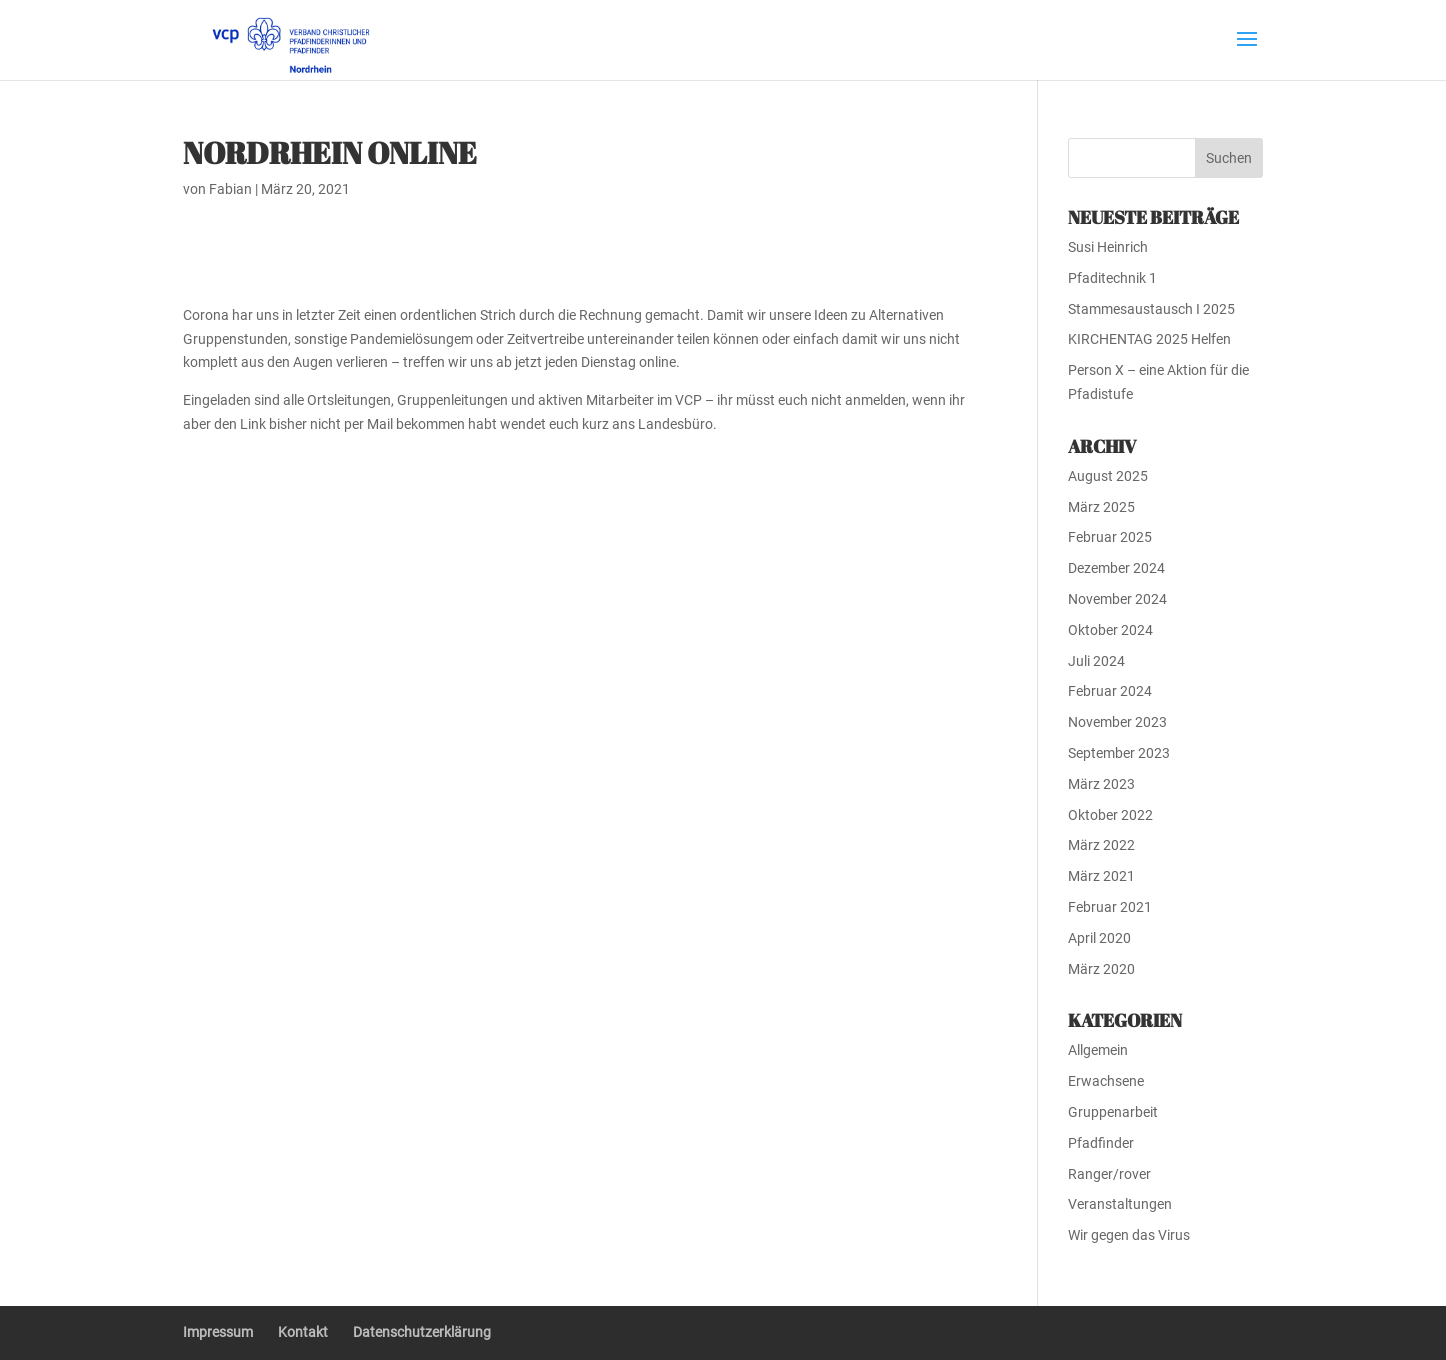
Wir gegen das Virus (1129, 1235)
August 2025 (1108, 476)
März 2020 (1101, 969)
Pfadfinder (1101, 1143)
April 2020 (1099, 938)
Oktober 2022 (1110, 815)
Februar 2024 (1110, 691)
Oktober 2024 (1110, 630)
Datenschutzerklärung (422, 1332)
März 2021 (1101, 876)
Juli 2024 (1096, 661)
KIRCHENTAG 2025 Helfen (1149, 339)
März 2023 (1101, 784)
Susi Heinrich (1108, 247)
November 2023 (1117, 722)
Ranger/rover (1109, 1174)
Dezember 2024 (1116, 568)
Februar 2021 (1110, 907)
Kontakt (303, 1332)
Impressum (218, 1332)
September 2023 (1119, 753)
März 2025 (1101, 507)
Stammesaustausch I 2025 (1151, 309)
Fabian (230, 189)
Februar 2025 (1110, 537)
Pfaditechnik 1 (1112, 278)
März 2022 (1101, 845)
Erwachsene (1106, 1081)
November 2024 (1117, 599)
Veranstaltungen (1120, 1204)
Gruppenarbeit (1113, 1112)
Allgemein (1098, 1050)
